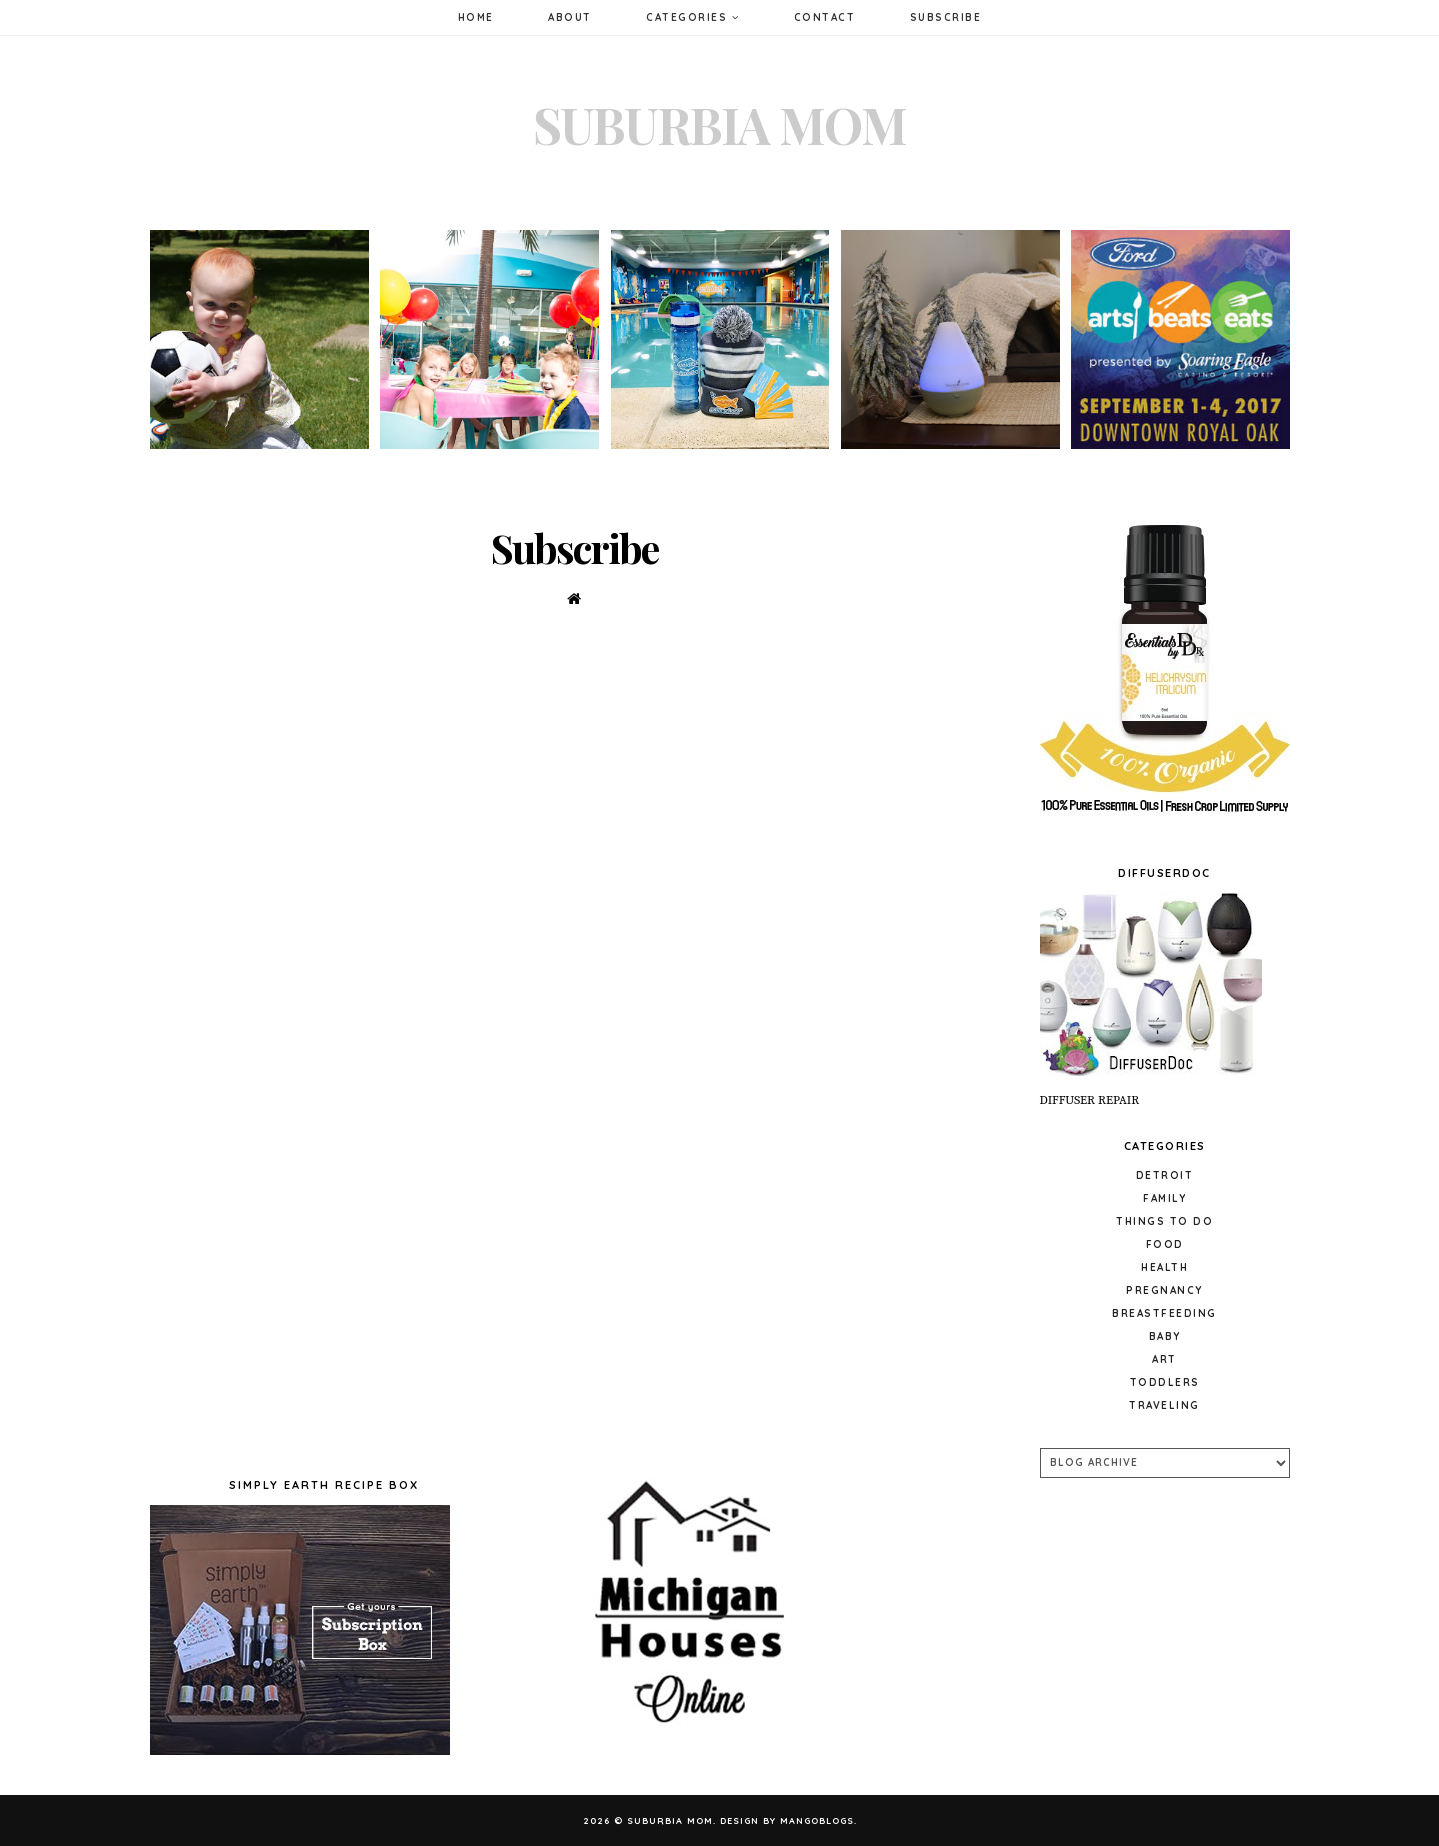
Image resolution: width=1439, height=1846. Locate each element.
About (570, 17)
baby (1165, 1336)
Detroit (1165, 1175)
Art (1164, 1359)
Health (1164, 1267)
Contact (825, 17)
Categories (692, 17)
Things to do (1164, 1221)
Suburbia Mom (719, 124)
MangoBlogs (817, 1820)
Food (1165, 1244)
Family (1164, 1198)
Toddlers (1165, 1382)
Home (476, 17)
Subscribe (946, 17)
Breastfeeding (1164, 1313)
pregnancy (1164, 1290)
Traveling (1164, 1405)
